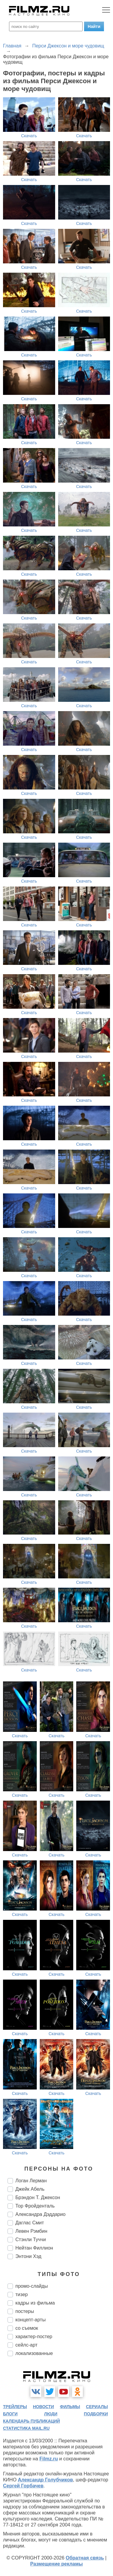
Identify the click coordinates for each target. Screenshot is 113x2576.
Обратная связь (85, 2557)
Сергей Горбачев (23, 2485)
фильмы (70, 2406)
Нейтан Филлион (34, 2247)
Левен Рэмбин (31, 2231)
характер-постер (33, 2336)
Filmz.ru (48, 2458)
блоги (10, 2413)
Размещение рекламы (56, 2563)
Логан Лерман (31, 2180)
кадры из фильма (35, 2302)
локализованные (34, 2353)
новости (43, 2406)
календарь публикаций (31, 2421)
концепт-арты (30, 2319)
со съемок (26, 2328)
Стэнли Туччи (30, 2239)
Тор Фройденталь (35, 2205)
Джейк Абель (30, 2189)
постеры (24, 2311)
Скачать (29, 135)
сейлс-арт (26, 2344)
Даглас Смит (29, 2222)
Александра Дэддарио (40, 2214)
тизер (21, 2294)
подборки (96, 2413)
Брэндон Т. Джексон (37, 2197)
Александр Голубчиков (45, 2479)
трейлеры (15, 2406)
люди (50, 2413)
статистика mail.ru (26, 2428)
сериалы (97, 2406)
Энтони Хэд (28, 2256)
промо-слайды (31, 2286)
